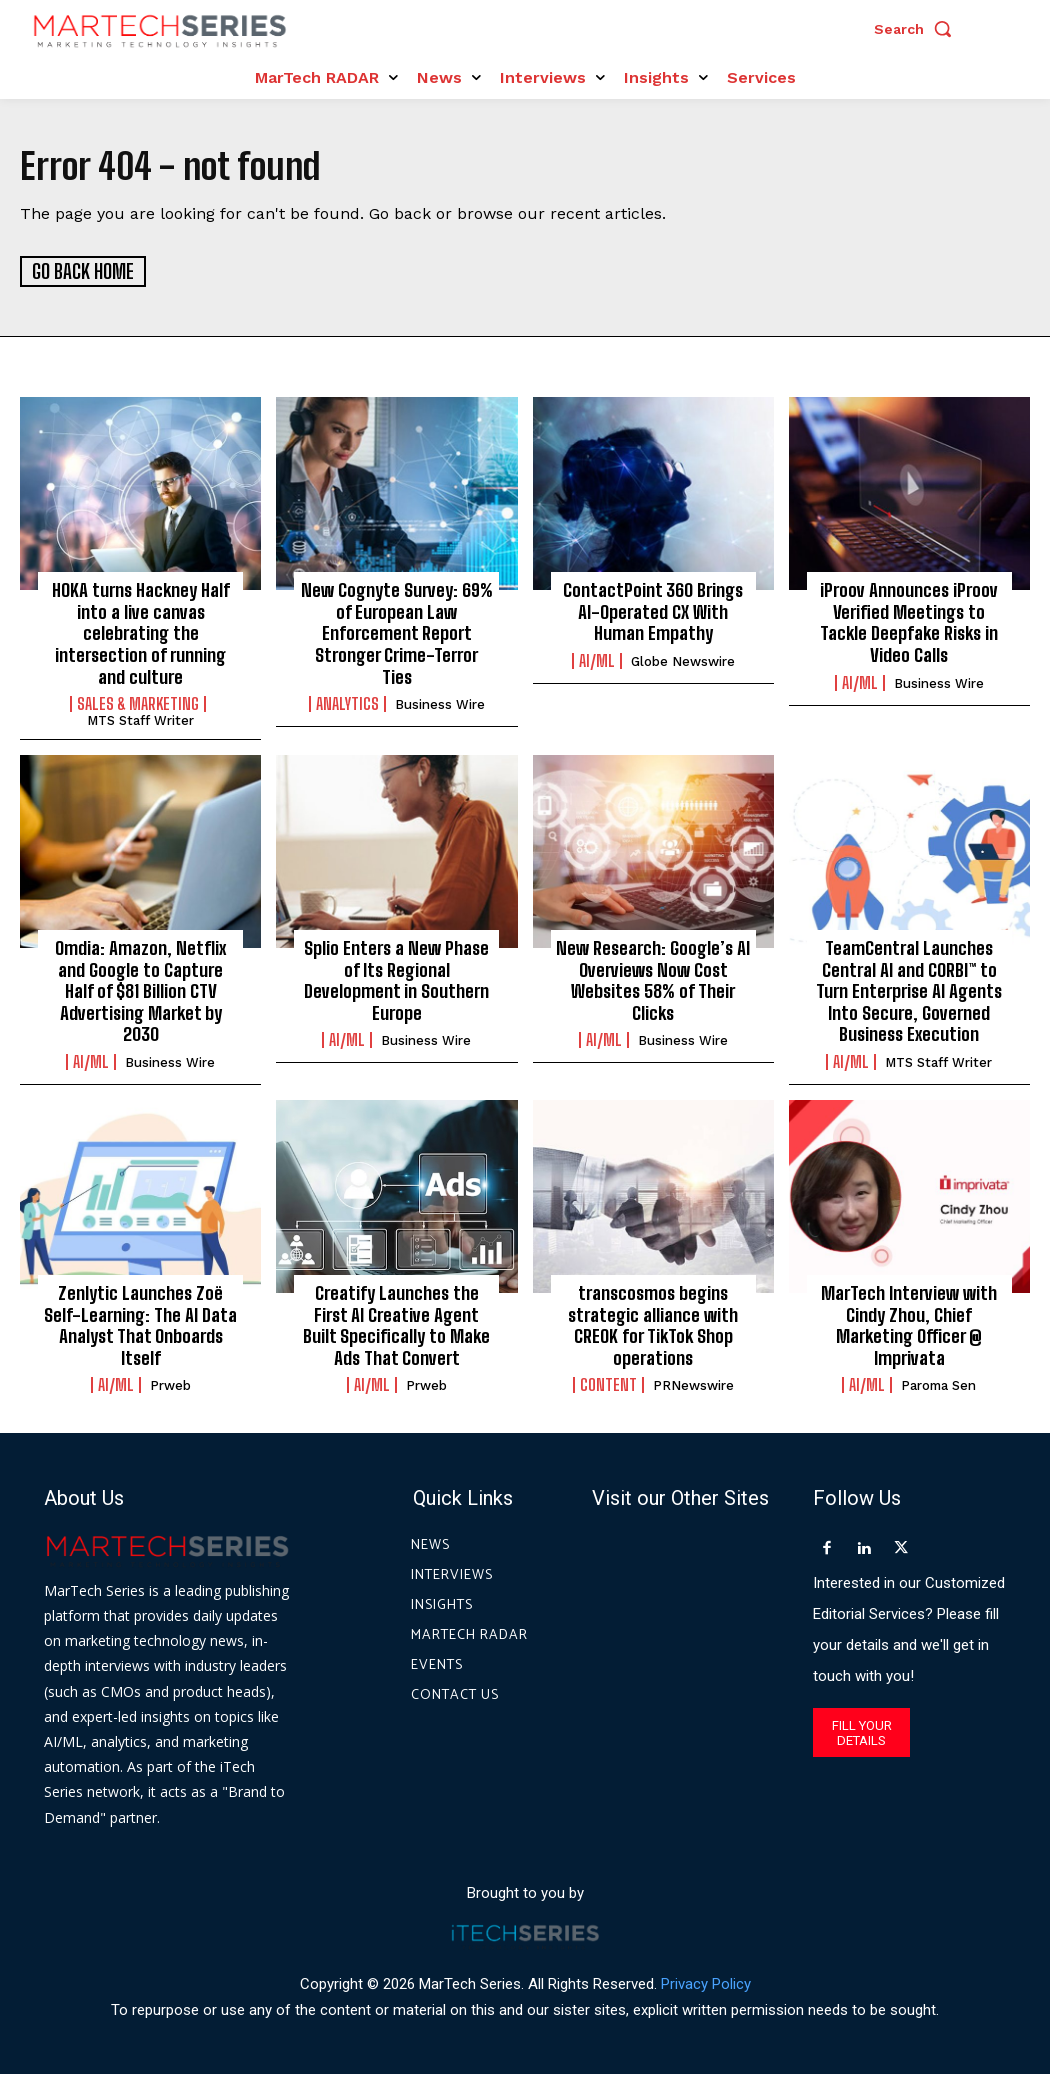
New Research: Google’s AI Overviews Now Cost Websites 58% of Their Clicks (653, 979)
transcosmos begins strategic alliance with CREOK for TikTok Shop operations (653, 1324)
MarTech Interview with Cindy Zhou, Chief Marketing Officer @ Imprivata (909, 1324)
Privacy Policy (706, 1983)
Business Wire (440, 703)
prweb (170, 1384)
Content (608, 1384)
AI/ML (597, 660)
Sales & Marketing (138, 703)
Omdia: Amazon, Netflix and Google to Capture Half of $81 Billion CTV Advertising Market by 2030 (140, 990)
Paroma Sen (938, 1384)
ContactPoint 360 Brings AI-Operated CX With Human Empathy (653, 610)
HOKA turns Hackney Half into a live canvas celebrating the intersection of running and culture (141, 632)
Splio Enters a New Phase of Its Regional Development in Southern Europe (396, 979)
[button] (918, 29)
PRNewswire (693, 1384)
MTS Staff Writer (140, 719)
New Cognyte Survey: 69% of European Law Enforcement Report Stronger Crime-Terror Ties (397, 632)
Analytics (347, 703)
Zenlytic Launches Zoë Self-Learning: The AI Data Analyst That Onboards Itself (140, 1324)
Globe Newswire (683, 660)
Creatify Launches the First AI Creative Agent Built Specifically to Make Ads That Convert (396, 1324)
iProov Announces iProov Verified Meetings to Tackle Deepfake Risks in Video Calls (909, 621)
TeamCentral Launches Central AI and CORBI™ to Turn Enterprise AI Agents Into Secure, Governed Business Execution (909, 990)
